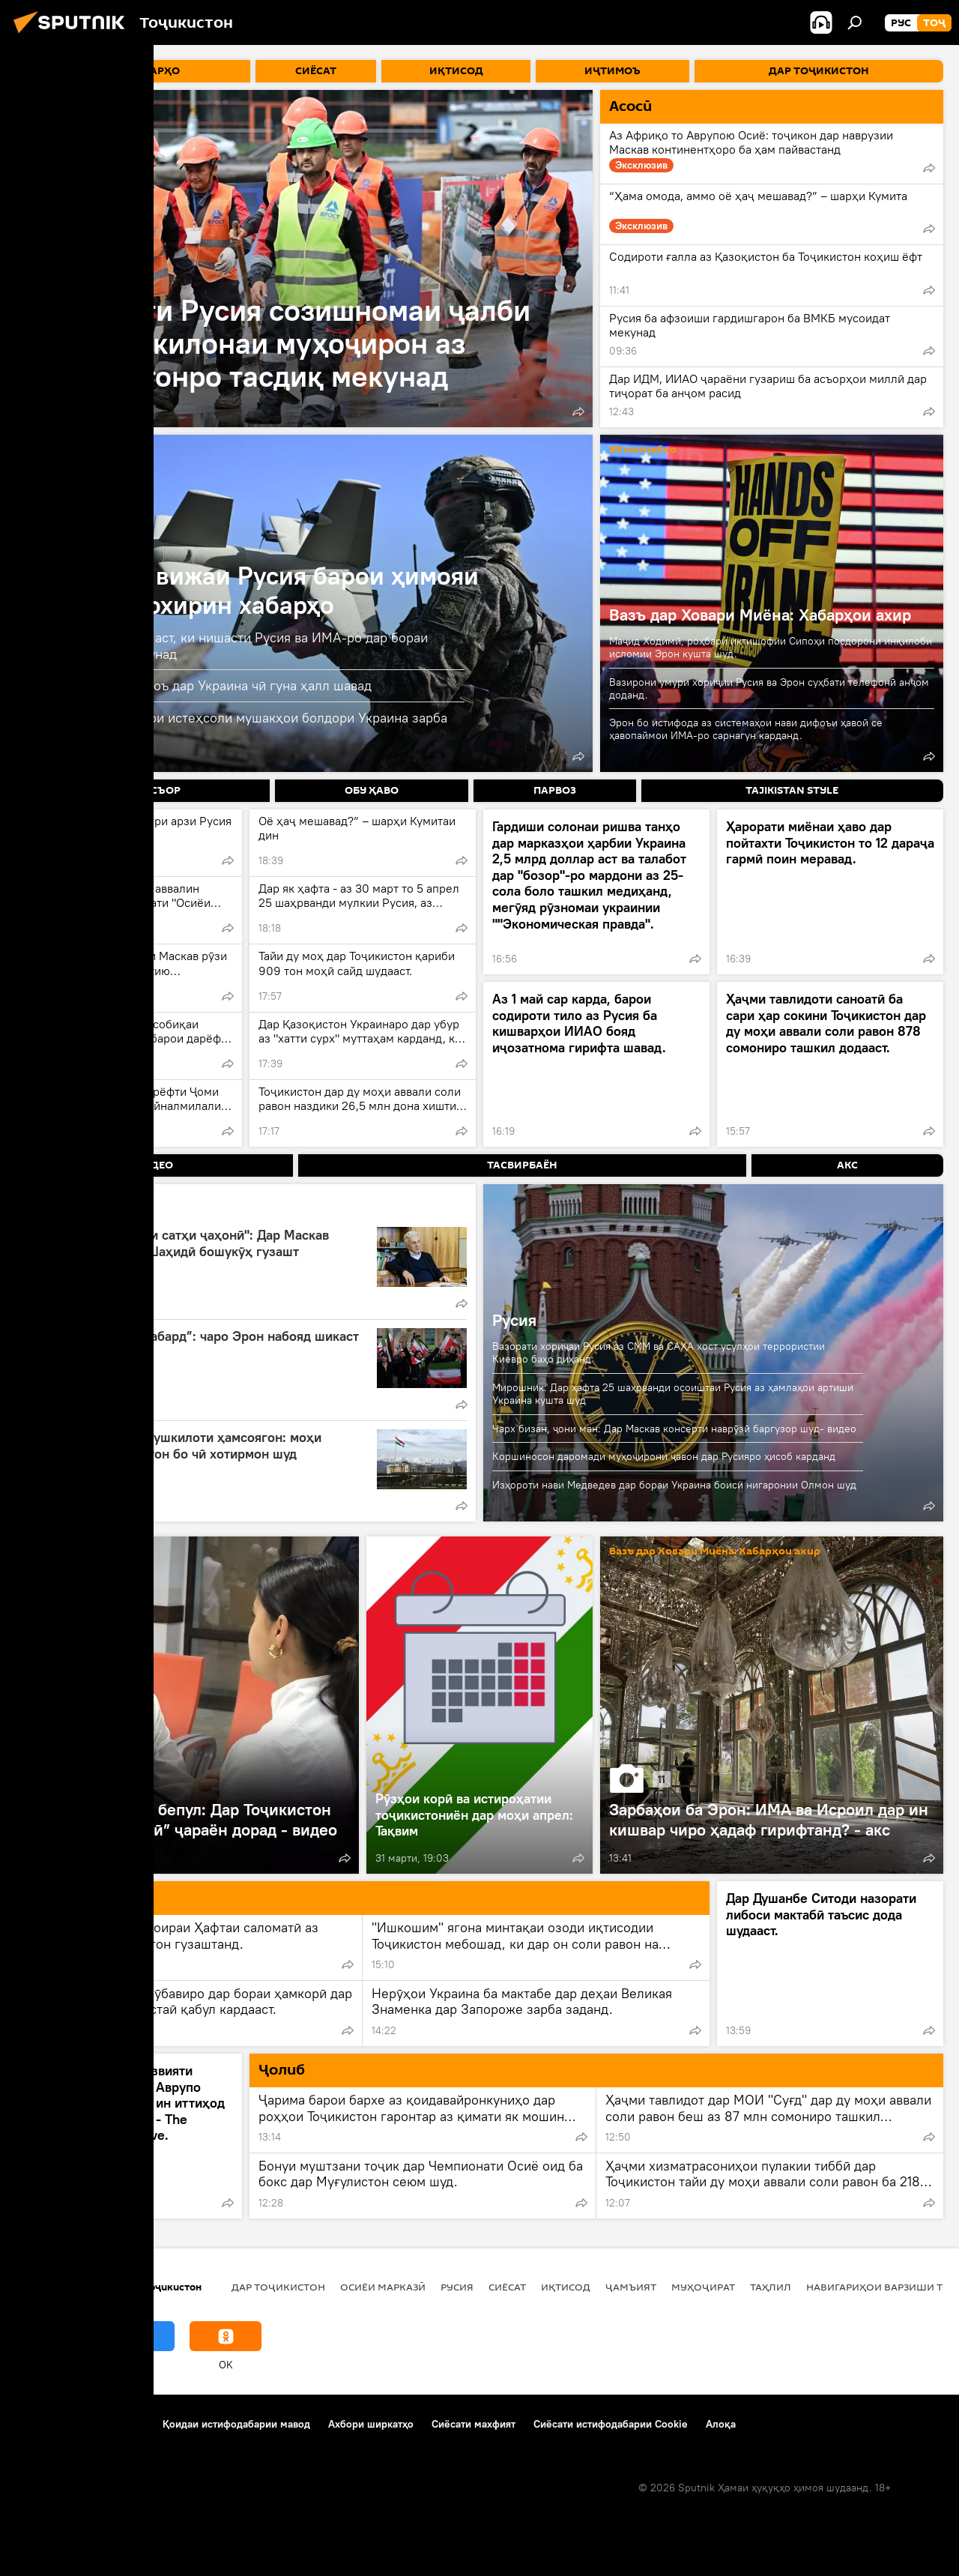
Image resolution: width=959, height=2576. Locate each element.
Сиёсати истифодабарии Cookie (610, 2424)
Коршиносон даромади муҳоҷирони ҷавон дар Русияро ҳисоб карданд (663, 1456)
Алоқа (721, 2424)
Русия (514, 1319)
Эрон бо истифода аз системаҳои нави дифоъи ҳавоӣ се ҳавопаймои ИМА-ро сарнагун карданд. (746, 729)
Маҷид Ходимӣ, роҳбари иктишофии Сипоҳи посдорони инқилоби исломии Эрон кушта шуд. (770, 647)
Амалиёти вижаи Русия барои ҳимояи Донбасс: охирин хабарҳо (256, 590)
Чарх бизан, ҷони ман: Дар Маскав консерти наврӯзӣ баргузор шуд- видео (674, 1428)
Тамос (130, 2424)
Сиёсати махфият (473, 2424)
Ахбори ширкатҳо (371, 2424)
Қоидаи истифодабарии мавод (236, 2424)
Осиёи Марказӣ (383, 2286)
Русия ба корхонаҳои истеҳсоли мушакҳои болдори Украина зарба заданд (240, 725)
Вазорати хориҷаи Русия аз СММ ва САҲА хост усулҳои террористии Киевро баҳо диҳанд (658, 1352)
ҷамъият (630, 2286)
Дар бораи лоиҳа (57, 2424)
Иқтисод (565, 2286)
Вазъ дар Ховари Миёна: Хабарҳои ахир (760, 614)
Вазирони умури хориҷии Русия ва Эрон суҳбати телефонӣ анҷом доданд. (769, 688)
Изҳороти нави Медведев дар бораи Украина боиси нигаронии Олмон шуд (674, 1484)
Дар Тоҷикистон (278, 2286)
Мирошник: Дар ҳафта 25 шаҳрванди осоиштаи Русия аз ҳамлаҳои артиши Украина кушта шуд (672, 1394)
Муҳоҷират (703, 2286)
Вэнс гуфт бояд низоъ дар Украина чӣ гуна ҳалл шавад (203, 685)
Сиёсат (507, 2286)
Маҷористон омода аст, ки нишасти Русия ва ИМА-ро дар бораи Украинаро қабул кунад (231, 646)
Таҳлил (770, 2286)
